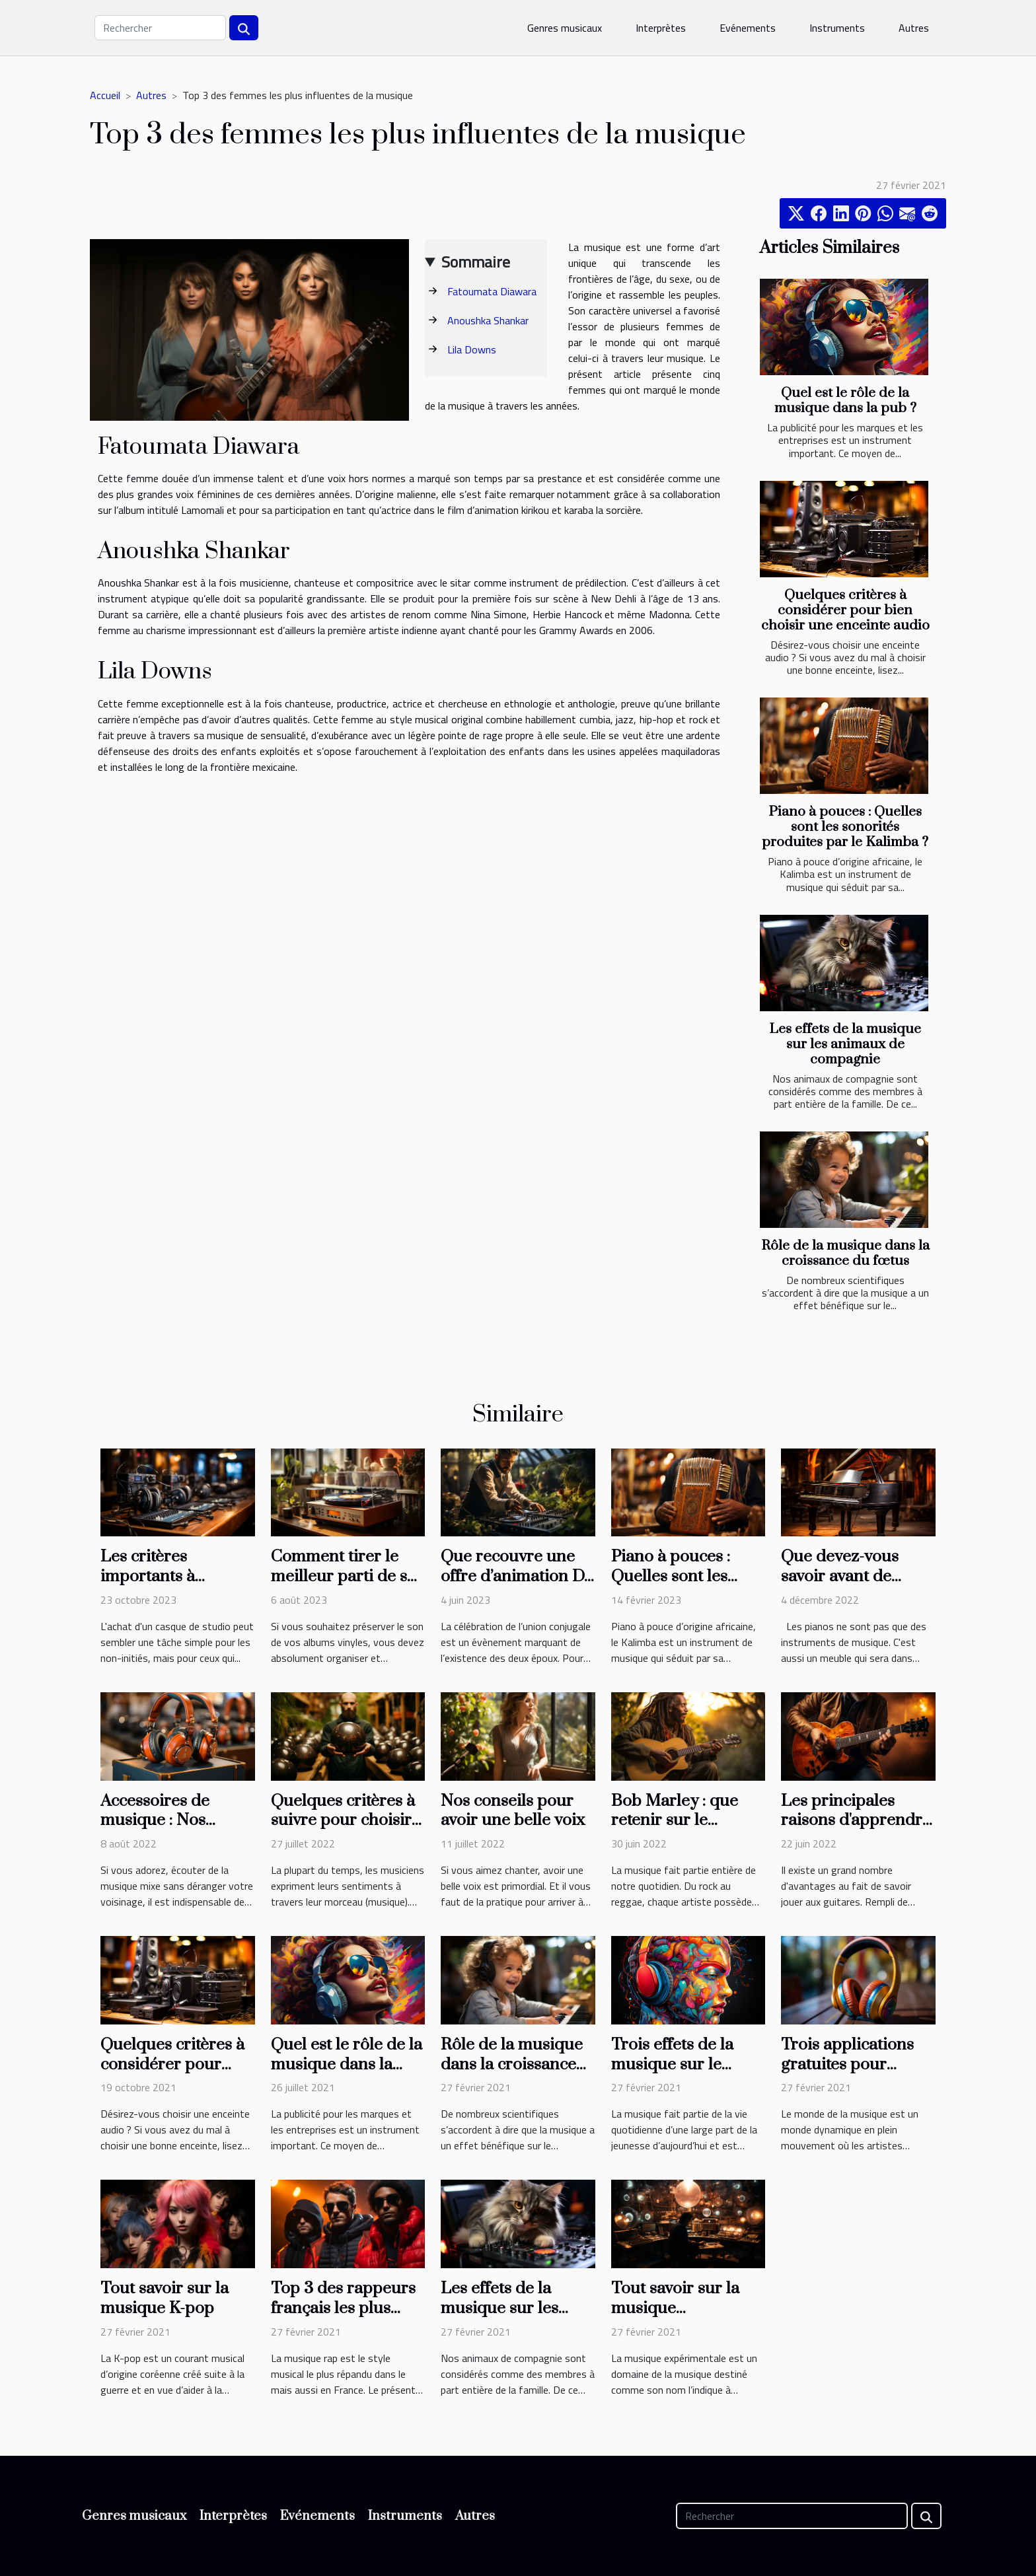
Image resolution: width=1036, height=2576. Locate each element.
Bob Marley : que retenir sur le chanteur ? (674, 1821)
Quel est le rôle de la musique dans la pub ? (845, 400)
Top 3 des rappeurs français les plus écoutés (343, 2308)
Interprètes (661, 28)
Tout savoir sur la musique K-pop (164, 2298)
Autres (914, 28)
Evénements (748, 28)
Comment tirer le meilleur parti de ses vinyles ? (347, 1576)
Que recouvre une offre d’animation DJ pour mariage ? (516, 1576)
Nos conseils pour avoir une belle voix (513, 1811)
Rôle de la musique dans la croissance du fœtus (845, 1253)
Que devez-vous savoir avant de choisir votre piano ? (856, 1576)
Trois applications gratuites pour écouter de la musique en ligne (847, 2074)
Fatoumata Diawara (491, 291)
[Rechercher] (160, 27)
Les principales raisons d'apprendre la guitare (856, 1821)
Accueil (105, 95)
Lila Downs (471, 349)
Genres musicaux (564, 28)
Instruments (837, 28)
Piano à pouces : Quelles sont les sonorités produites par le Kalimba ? (845, 827)
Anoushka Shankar (488, 320)
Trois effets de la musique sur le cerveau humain (672, 2064)
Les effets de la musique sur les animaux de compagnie (845, 1044)
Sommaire (475, 261)
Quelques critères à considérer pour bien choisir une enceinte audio (845, 610)
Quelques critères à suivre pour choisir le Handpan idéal (343, 1821)
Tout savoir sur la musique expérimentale (675, 2308)
